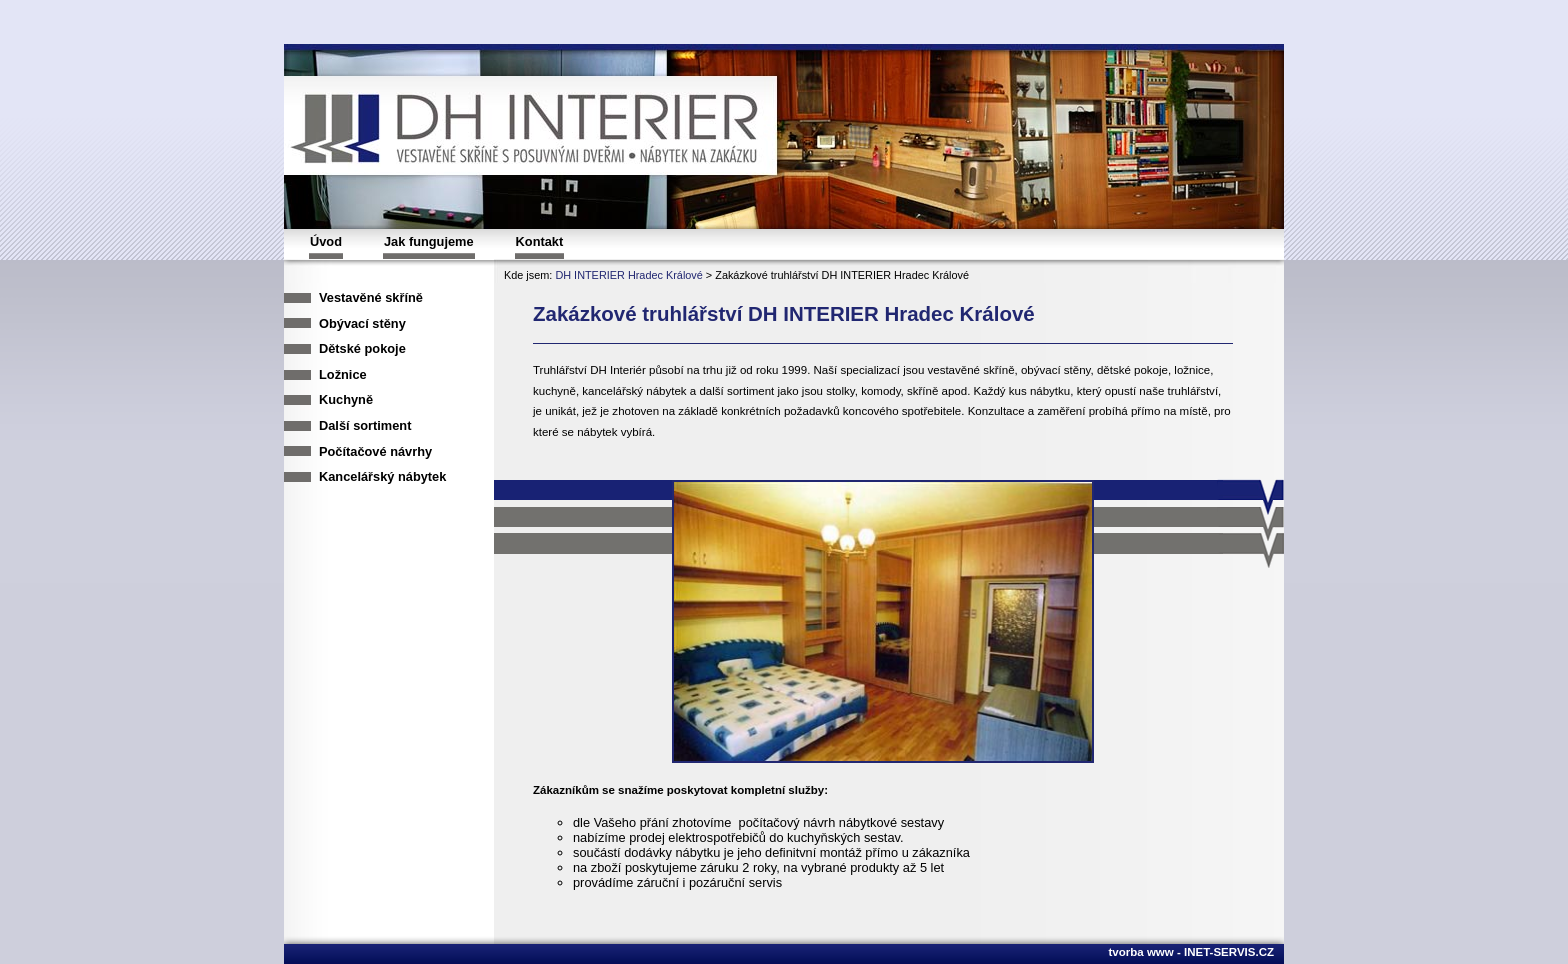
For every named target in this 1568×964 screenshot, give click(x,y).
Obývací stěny (362, 323)
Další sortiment (365, 425)
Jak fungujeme (429, 241)
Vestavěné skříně (371, 297)
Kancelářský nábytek (382, 476)
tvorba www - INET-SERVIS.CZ (1191, 952)
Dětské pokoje (362, 348)
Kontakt (540, 241)
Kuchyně (346, 399)
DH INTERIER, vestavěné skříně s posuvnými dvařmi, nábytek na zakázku (549, 126)
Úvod (326, 241)
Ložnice (343, 374)
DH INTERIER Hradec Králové (628, 275)
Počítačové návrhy (375, 451)
